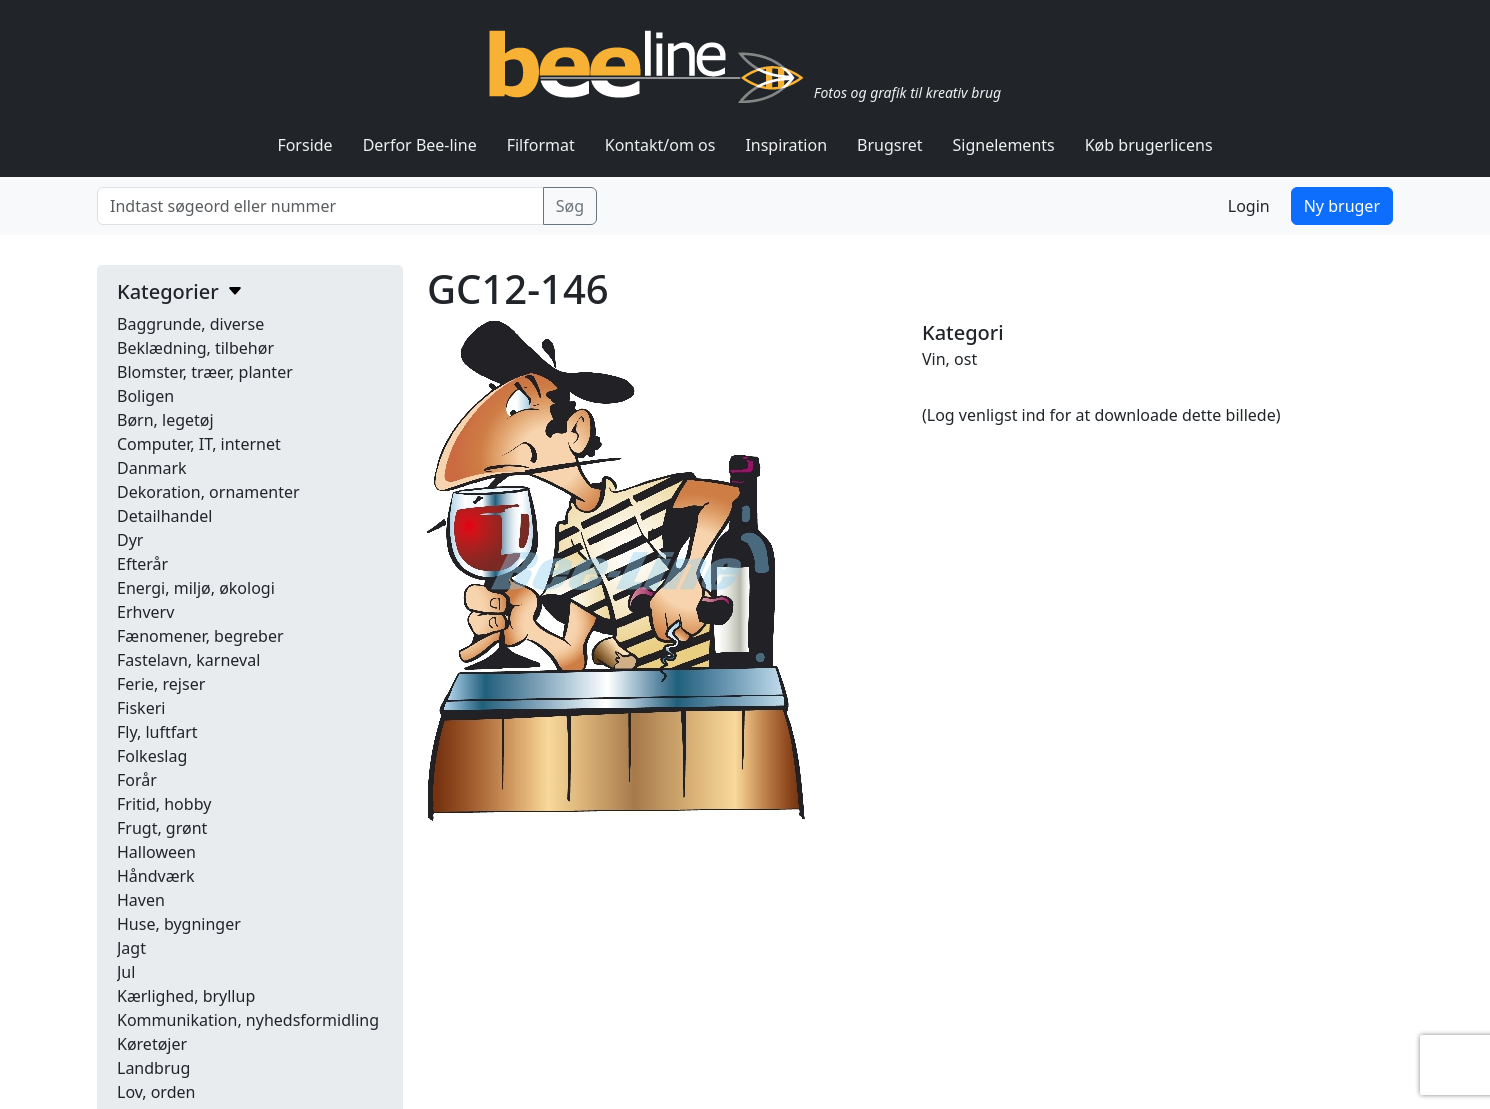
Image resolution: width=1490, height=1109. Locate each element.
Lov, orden (156, 1092)
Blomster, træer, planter (205, 372)
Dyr (130, 540)
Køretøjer (152, 1044)
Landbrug (153, 1068)
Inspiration (786, 145)
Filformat (541, 145)
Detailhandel (164, 516)
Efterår (142, 564)
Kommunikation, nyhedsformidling (248, 1020)
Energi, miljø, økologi (196, 588)
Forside (304, 145)
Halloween (156, 852)
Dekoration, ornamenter (208, 492)
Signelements (1004, 145)
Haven (141, 900)
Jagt (131, 948)
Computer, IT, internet (199, 444)
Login (1249, 206)
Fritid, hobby (164, 804)
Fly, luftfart (157, 732)
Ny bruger (1342, 206)
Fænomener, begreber (200, 636)
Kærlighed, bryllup (186, 996)
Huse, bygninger (179, 924)
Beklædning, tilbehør (195, 348)
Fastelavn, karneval (188, 660)
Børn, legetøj (165, 420)
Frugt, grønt (162, 828)
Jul (126, 972)
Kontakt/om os (660, 145)
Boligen (145, 396)
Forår (137, 780)
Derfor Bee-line (420, 145)
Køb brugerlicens (1149, 145)
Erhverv (145, 612)
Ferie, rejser (161, 684)
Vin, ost (949, 359)
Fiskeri (141, 708)
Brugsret (890, 145)
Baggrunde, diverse (190, 324)
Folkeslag (152, 756)
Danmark (152, 468)
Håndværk (156, 876)
